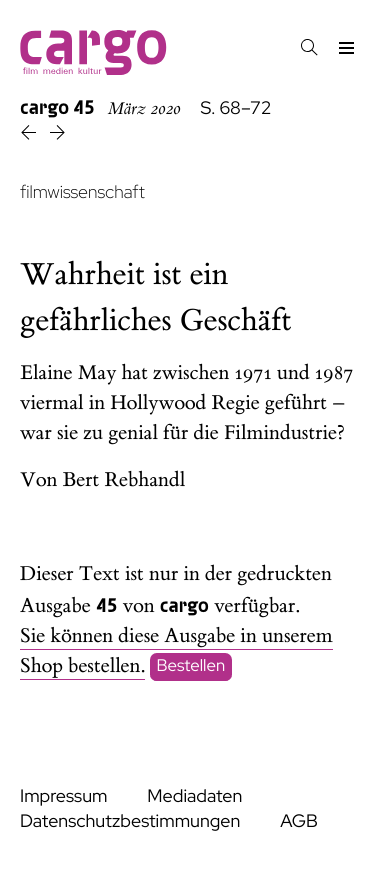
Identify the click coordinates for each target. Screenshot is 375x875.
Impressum (63, 796)
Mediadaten (194, 796)
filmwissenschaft (82, 192)
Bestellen (191, 667)
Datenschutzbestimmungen (130, 821)
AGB (299, 821)
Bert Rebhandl (124, 480)
